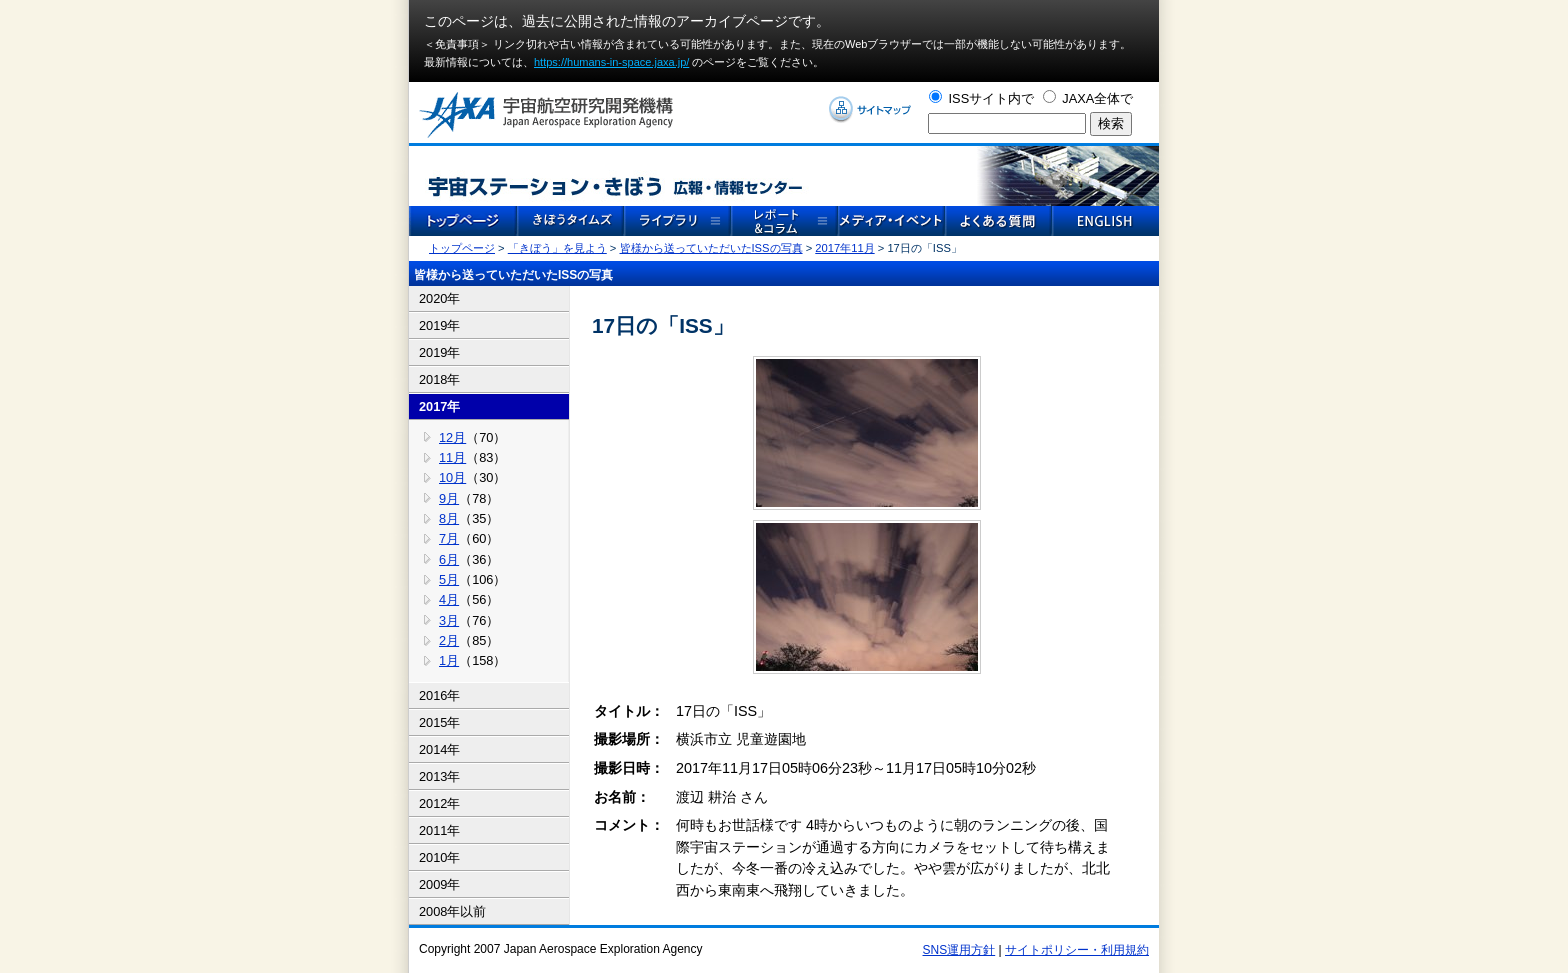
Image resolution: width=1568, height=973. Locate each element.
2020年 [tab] (439, 298)
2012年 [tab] (439, 803)
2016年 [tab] (439, 695)
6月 (449, 559)
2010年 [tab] (439, 857)
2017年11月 (844, 248)
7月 (449, 538)
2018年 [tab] (439, 379)
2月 (449, 640)
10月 (452, 477)
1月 (449, 660)
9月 (449, 498)
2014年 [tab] (439, 749)
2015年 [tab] (439, 722)
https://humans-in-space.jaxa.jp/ (611, 62)
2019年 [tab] (439, 325)
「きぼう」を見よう (557, 248)
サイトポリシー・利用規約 (1077, 950)
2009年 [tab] (439, 884)
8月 (449, 518)
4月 (449, 599)
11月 (452, 457)
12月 (452, 437)
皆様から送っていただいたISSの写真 (711, 248)
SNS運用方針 (959, 950)
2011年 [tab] (439, 830)
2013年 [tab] (439, 776)
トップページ (462, 248)
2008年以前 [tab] (452, 911)
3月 (449, 620)
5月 (449, 579)
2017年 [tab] (439, 406)
